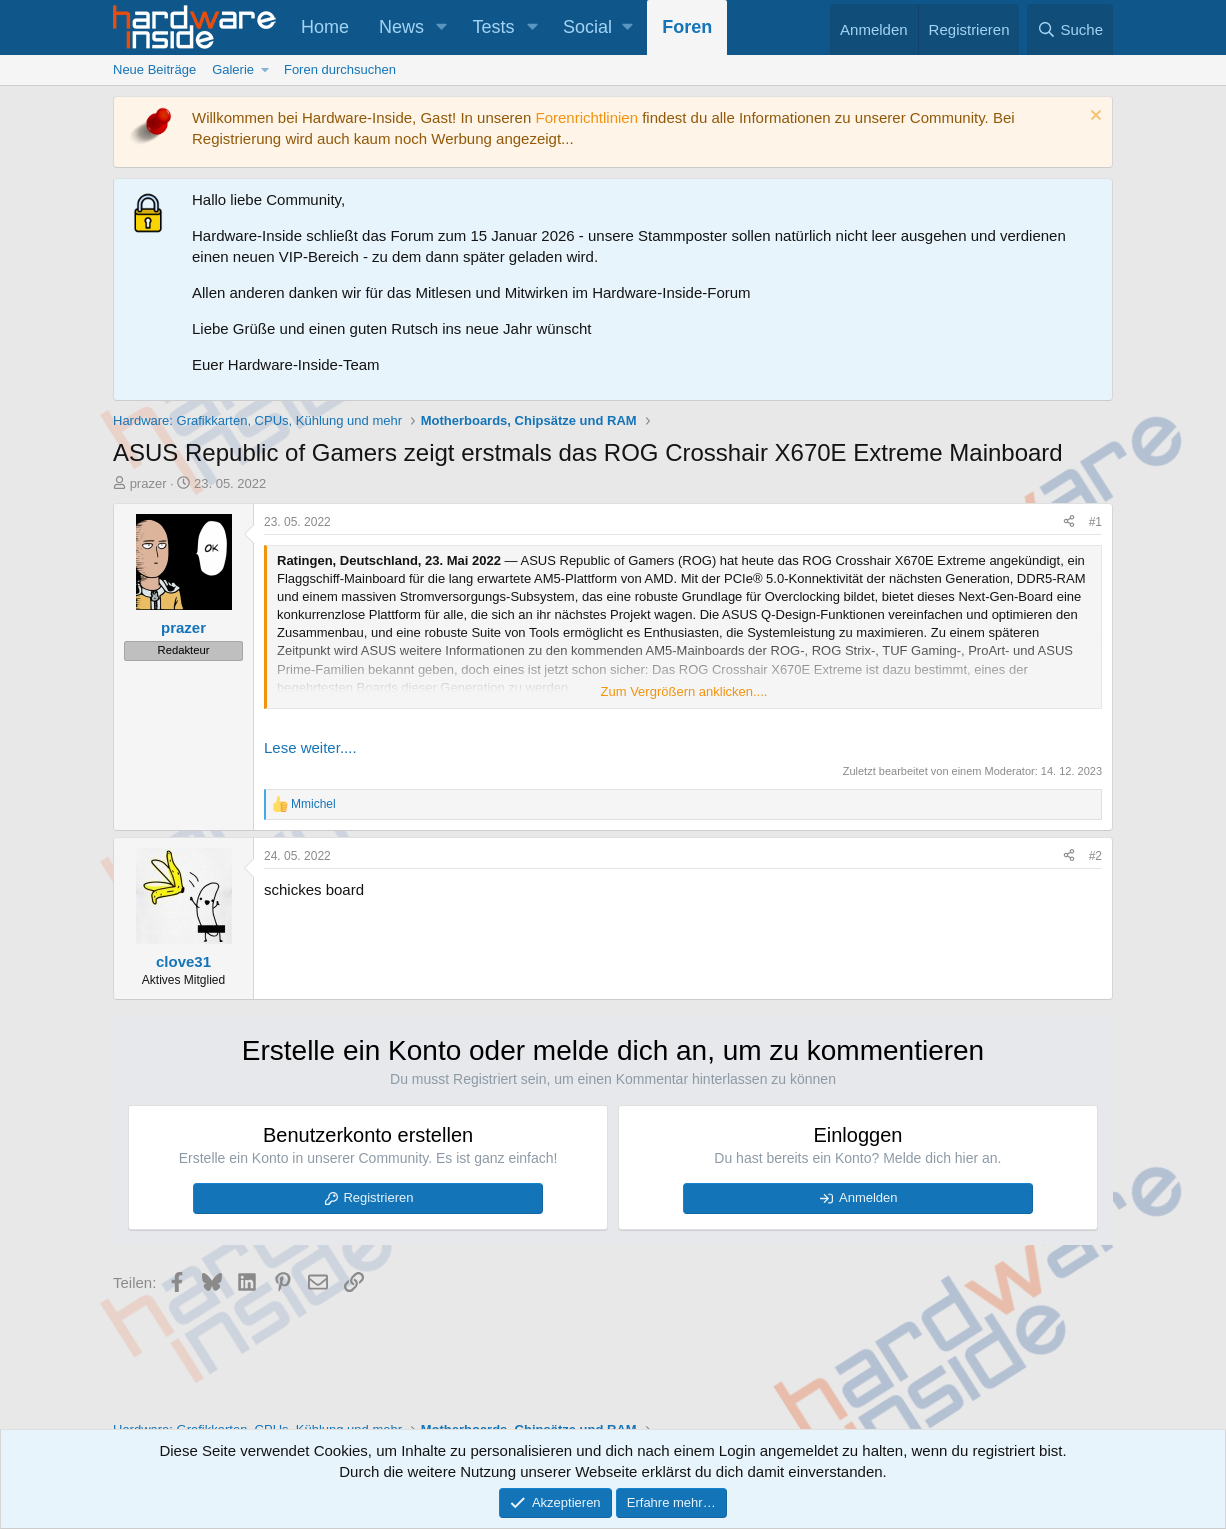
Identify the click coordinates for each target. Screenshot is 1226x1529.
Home (325, 27)
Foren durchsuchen (340, 69)
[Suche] (1070, 29)
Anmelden (868, 1197)
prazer (148, 483)
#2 (1095, 856)
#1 (1095, 522)
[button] (442, 27)
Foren (687, 27)
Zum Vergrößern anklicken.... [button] (684, 691)
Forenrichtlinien (586, 117)
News (401, 27)
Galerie (233, 69)
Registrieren (378, 1197)
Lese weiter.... (310, 747)
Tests (494, 27)
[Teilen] (1069, 522)
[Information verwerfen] (1093, 117)
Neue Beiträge (154, 69)
